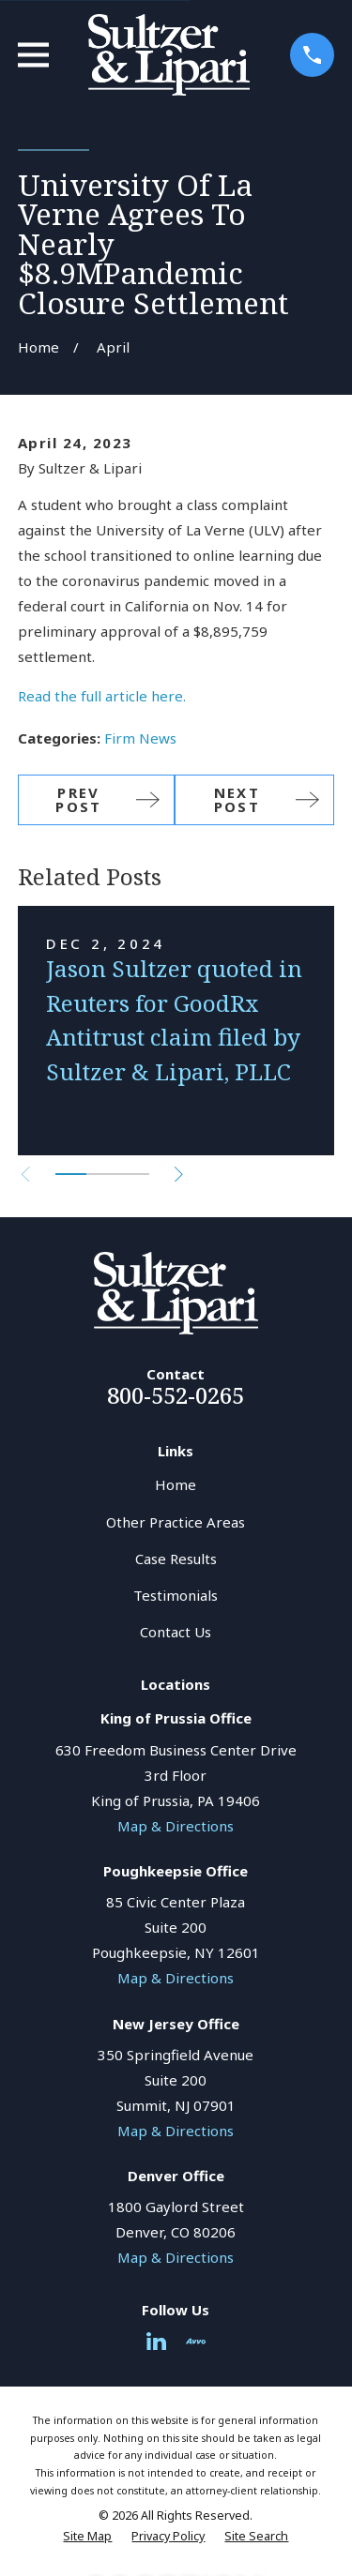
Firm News (140, 738)
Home (175, 1484)
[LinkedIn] (156, 2341)
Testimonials (175, 1595)
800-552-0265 (175, 1394)
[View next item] (179, 1175)
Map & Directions (175, 1825)
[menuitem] (87, 2537)
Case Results (176, 1558)
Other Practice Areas (175, 1522)
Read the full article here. (102, 695)
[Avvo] (196, 2341)
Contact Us (175, 1631)
